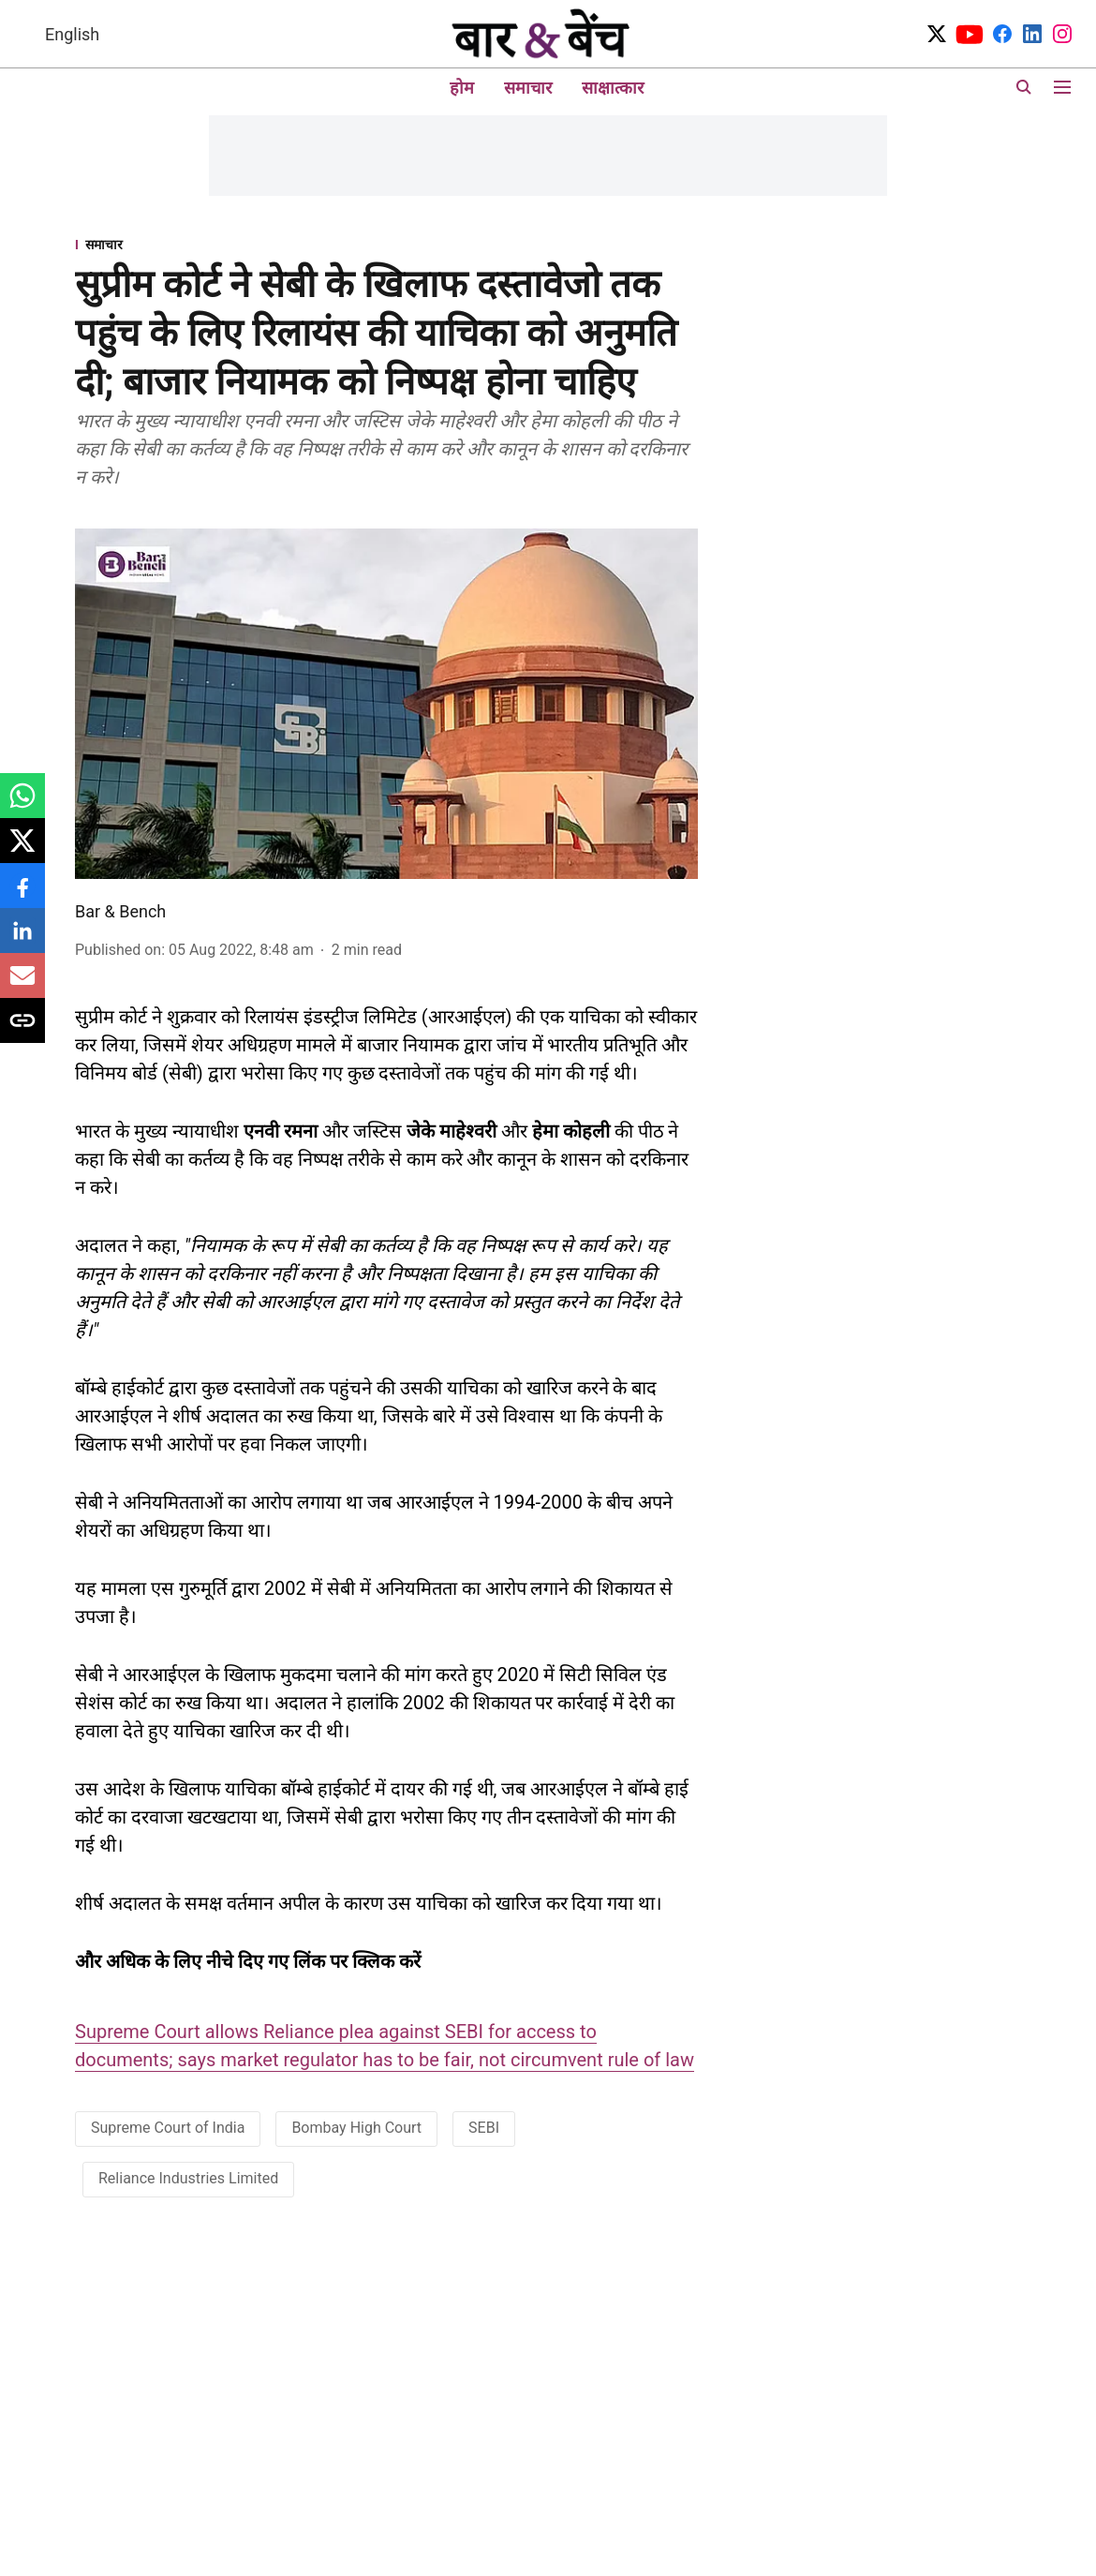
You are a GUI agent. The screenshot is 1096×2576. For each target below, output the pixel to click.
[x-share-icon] (22, 850)
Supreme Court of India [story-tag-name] (167, 2128)
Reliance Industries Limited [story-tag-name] (188, 2178)
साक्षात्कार (613, 87)
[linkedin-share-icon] (22, 940)
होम (462, 87)
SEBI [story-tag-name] (483, 2128)
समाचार (528, 87)
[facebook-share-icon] (22, 895)
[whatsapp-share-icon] (22, 805)
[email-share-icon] (22, 985)
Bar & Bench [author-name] (120, 911)
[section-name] (386, 244)
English (72, 34)
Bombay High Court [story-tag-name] (356, 2128)
